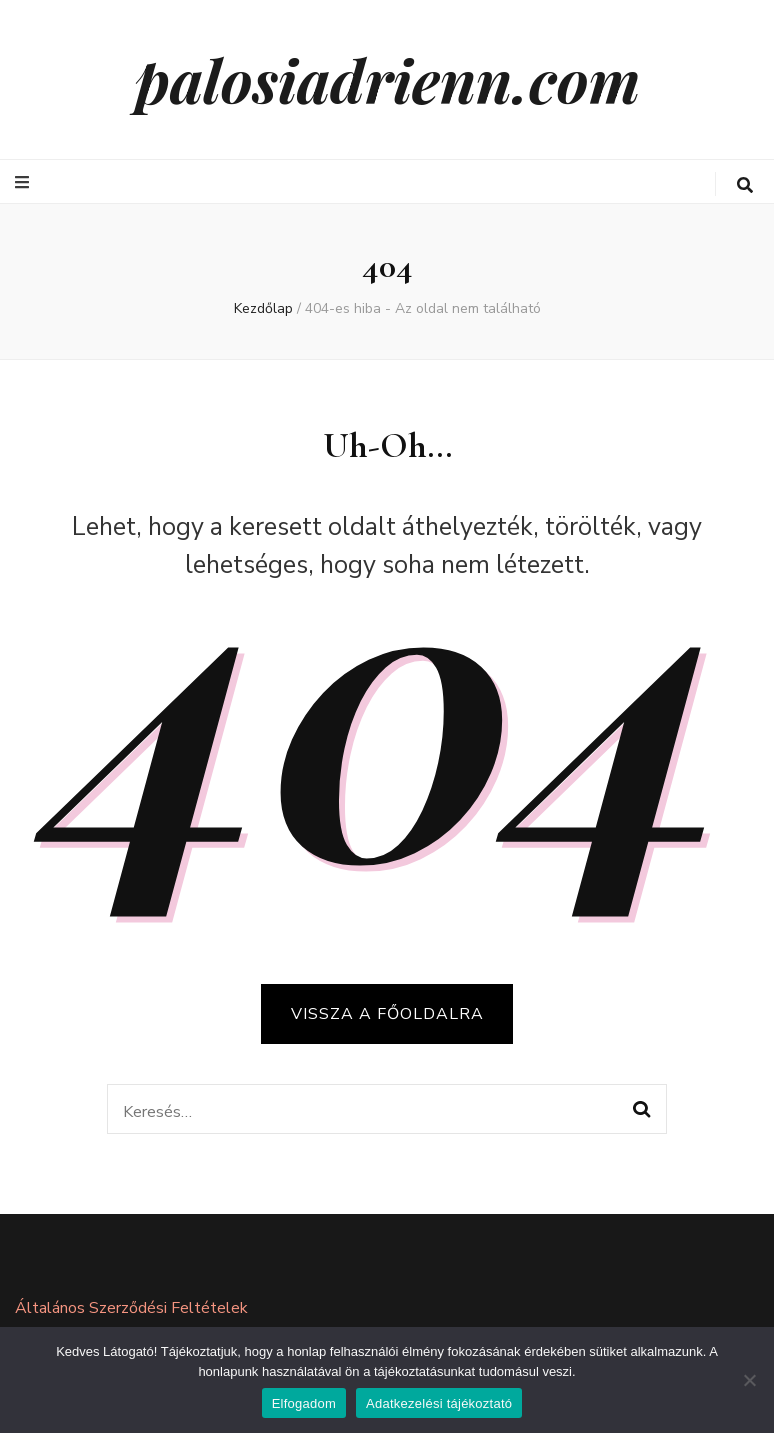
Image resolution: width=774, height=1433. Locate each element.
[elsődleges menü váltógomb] (24, 182)
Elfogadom (304, 1403)
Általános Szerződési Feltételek (131, 1308)
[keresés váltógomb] (745, 185)
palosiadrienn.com (387, 79)
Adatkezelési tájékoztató (439, 1403)
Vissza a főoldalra (387, 1014)
